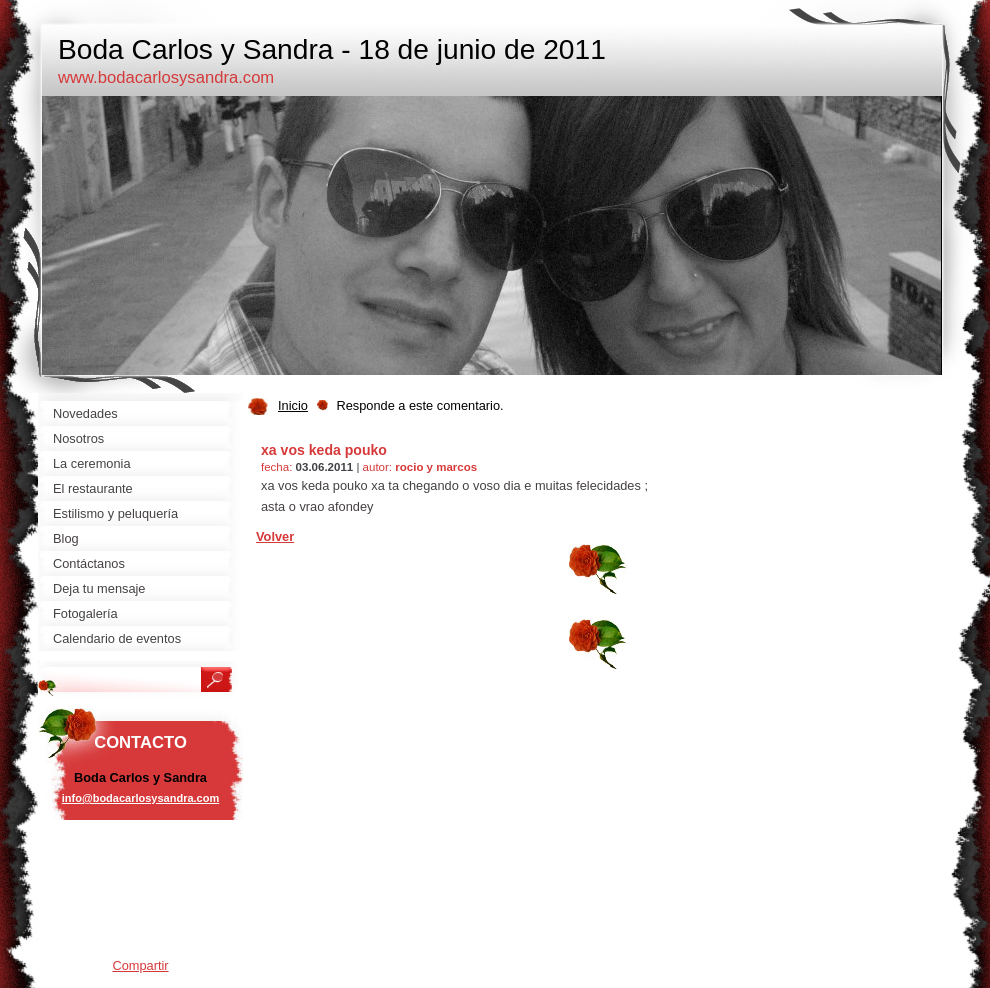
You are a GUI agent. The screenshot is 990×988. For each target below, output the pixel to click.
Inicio (293, 405)
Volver (275, 536)
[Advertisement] (141, 895)
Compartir (140, 965)
